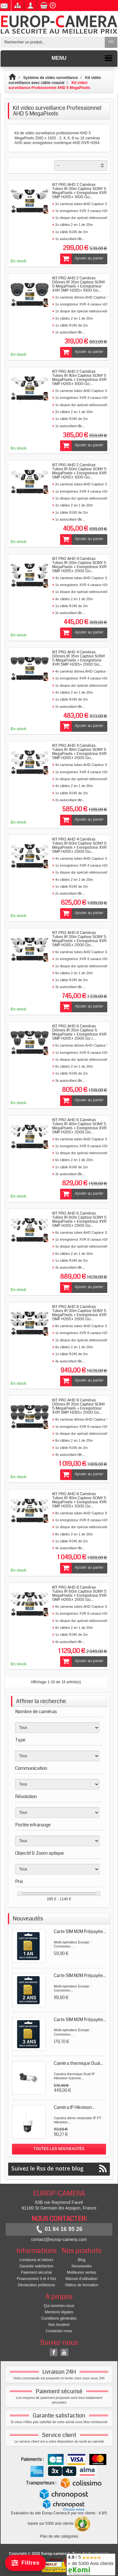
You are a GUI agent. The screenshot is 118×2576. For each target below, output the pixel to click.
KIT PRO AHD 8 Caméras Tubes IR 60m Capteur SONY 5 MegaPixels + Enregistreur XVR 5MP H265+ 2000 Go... (79, 1593)
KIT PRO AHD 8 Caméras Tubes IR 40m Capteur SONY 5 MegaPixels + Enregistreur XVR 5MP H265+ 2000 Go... (79, 1500)
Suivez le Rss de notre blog (59, 2168)
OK (111, 42)
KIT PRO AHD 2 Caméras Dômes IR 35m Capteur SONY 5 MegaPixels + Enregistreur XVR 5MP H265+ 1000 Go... (78, 284)
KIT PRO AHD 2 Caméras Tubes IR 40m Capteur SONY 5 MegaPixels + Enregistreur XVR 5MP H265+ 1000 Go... (79, 378)
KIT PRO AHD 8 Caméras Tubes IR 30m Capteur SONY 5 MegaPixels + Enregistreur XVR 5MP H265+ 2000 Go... (79, 1313)
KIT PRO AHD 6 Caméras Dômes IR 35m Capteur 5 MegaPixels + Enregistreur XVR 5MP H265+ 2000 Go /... (79, 1032)
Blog (81, 2260)
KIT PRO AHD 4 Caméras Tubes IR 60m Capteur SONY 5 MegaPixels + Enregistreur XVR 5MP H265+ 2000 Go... (79, 845)
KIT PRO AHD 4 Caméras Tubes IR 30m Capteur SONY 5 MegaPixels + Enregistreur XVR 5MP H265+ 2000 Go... (79, 565)
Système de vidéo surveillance (50, 77)
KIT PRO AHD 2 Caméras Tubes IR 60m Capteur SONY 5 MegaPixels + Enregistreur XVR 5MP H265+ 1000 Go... (79, 471)
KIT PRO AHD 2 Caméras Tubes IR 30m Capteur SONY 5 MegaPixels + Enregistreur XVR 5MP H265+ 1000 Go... (79, 191)
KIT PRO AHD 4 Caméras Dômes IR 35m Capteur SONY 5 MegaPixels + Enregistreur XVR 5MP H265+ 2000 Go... (78, 658)
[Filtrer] (25, 2563)
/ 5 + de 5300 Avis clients (91, 2563)
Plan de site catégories (59, 2536)
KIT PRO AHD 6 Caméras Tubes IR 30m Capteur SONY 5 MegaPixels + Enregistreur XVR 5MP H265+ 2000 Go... (79, 939)
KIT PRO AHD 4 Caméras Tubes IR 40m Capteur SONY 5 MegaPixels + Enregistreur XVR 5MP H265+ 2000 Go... (79, 752)
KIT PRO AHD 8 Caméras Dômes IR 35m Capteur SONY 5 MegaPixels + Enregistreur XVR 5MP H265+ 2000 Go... (78, 1406)
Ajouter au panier (82, 259)
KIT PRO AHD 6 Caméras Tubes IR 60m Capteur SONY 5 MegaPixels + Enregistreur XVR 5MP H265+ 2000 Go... (79, 1219)
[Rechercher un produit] (53, 42)
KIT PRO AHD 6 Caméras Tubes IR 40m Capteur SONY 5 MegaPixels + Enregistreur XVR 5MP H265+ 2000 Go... (79, 1126)
